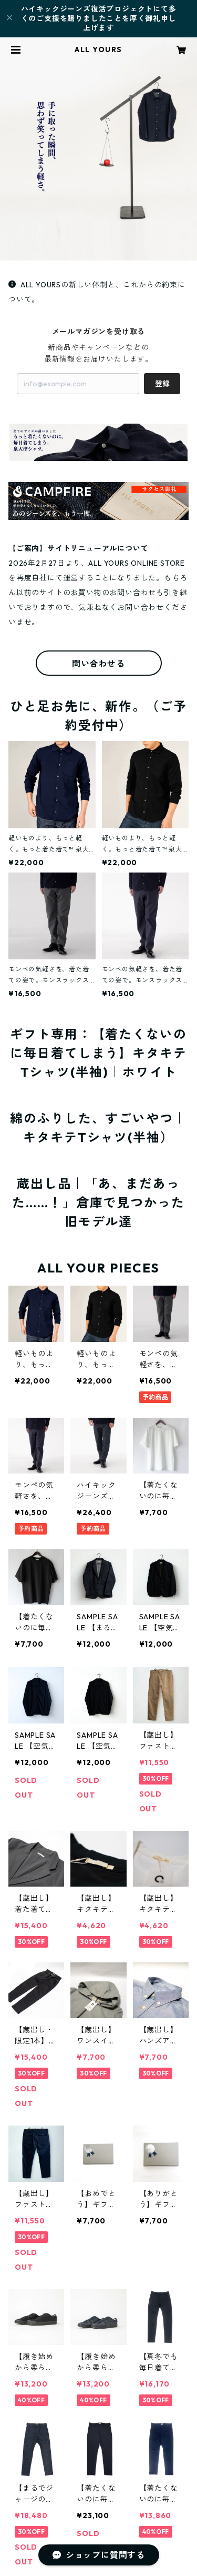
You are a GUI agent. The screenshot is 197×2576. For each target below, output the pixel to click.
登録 (162, 383)
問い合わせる (98, 663)
